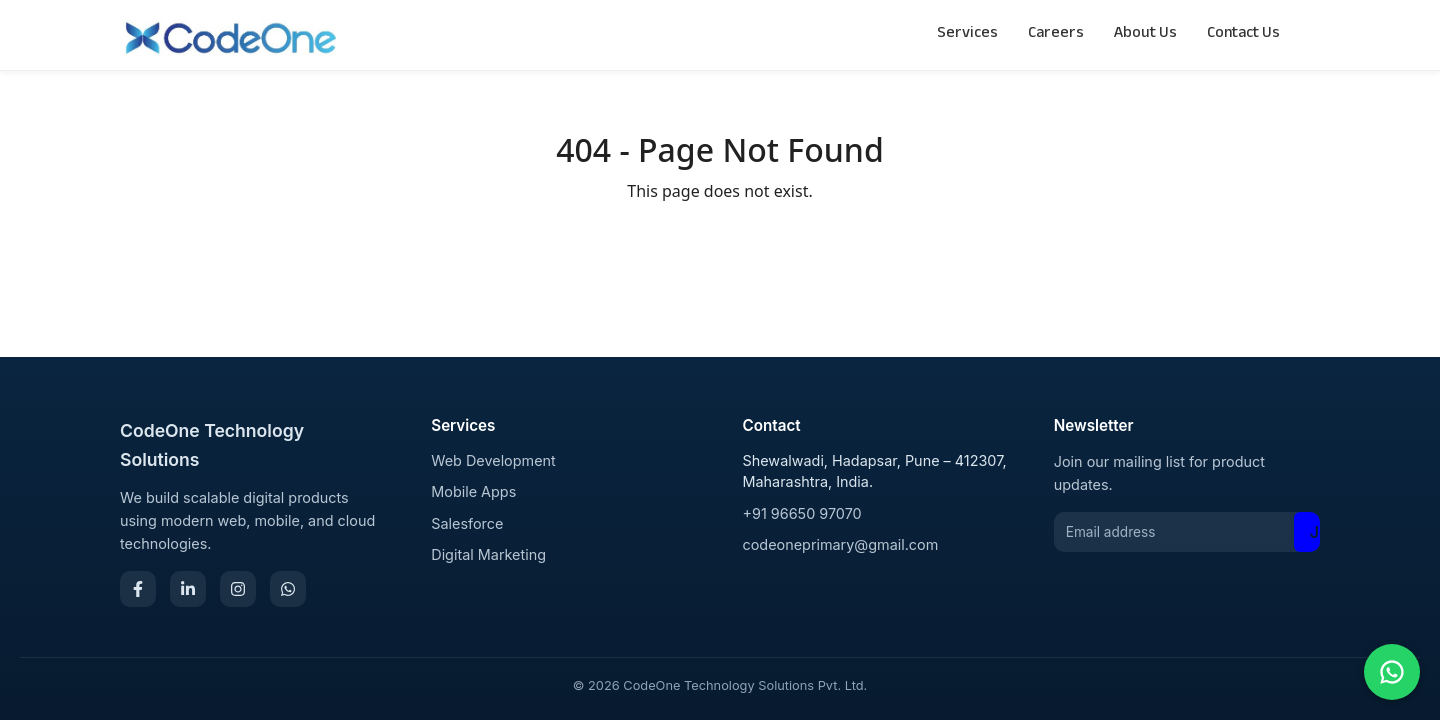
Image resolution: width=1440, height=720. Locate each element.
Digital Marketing (488, 554)
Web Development (493, 460)
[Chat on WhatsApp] (1392, 672)
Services (967, 34)
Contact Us (1243, 34)
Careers (1056, 34)
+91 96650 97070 (802, 513)
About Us (1145, 34)
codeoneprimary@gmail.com (841, 544)
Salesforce (467, 523)
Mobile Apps (473, 491)
